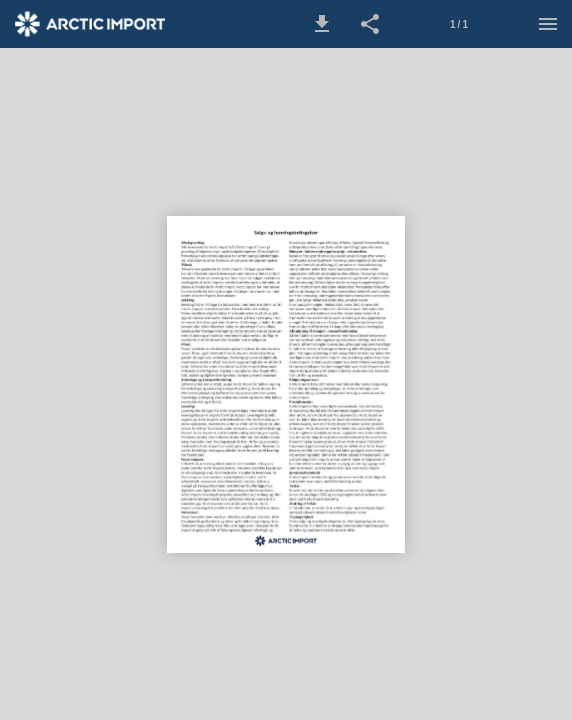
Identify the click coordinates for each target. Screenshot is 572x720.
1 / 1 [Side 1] (459, 24)
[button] (322, 24)
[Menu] (548, 24)
